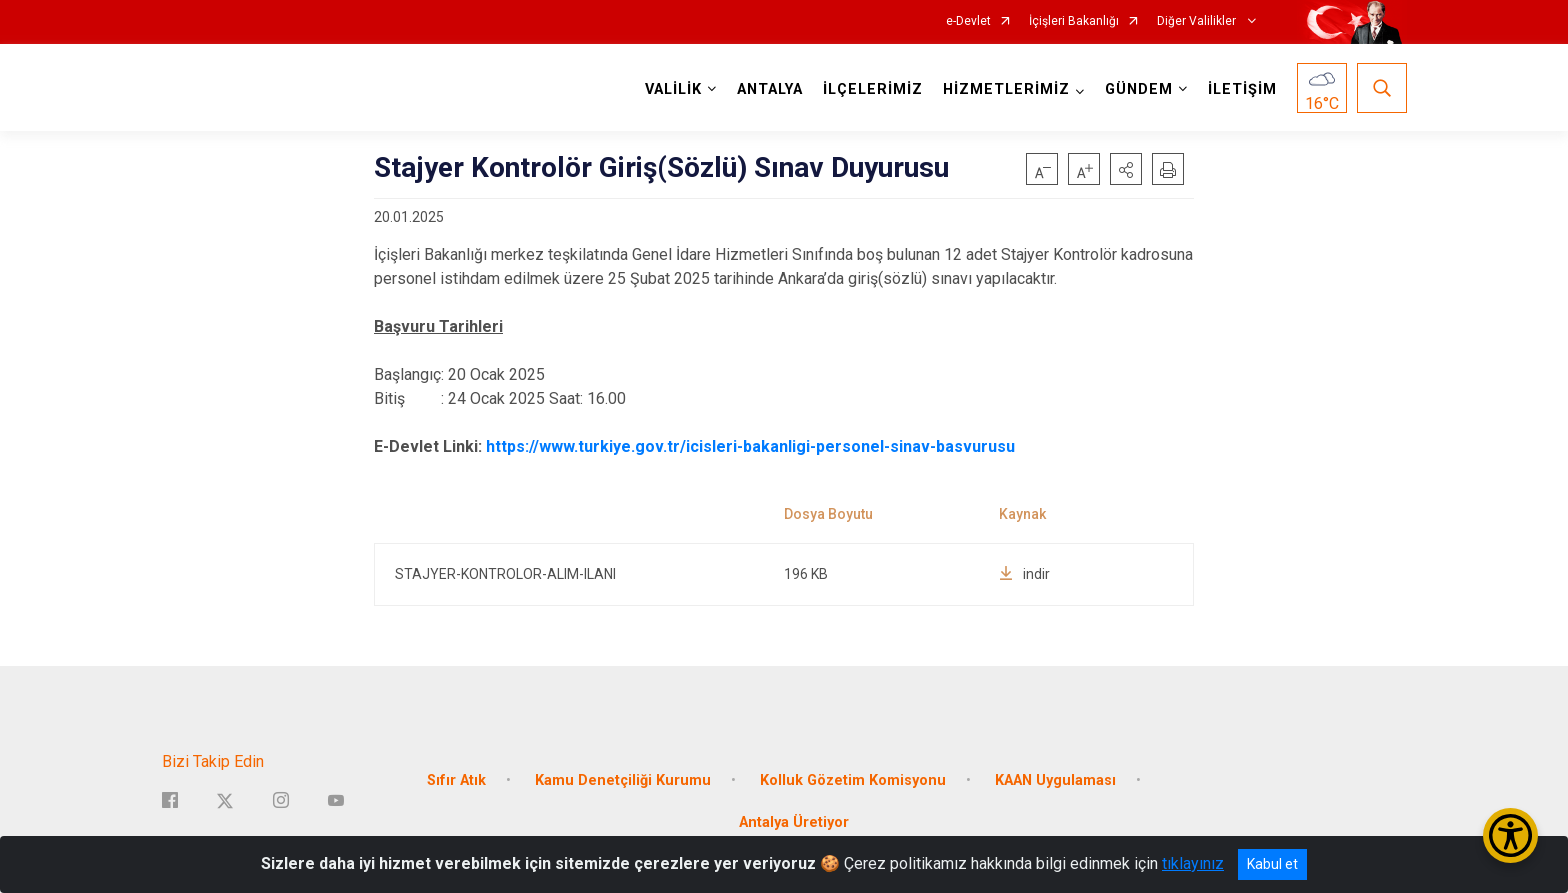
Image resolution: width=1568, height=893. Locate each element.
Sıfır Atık (456, 778)
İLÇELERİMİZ (873, 89)
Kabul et (1272, 864)
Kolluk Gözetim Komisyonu (853, 778)
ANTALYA (770, 89)
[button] (1126, 169)
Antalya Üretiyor (794, 820)
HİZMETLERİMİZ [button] (1006, 89)
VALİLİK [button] (673, 89)
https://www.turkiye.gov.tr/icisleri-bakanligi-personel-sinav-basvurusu (750, 446)
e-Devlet (968, 21)
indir (1024, 574)
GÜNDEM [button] (1139, 89)
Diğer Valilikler (1198, 21)
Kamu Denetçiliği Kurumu (623, 778)
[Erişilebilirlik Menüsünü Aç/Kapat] (1510, 835)
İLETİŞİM (1242, 89)
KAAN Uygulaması (1055, 778)
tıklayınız (1193, 863)
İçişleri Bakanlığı (1074, 21)
